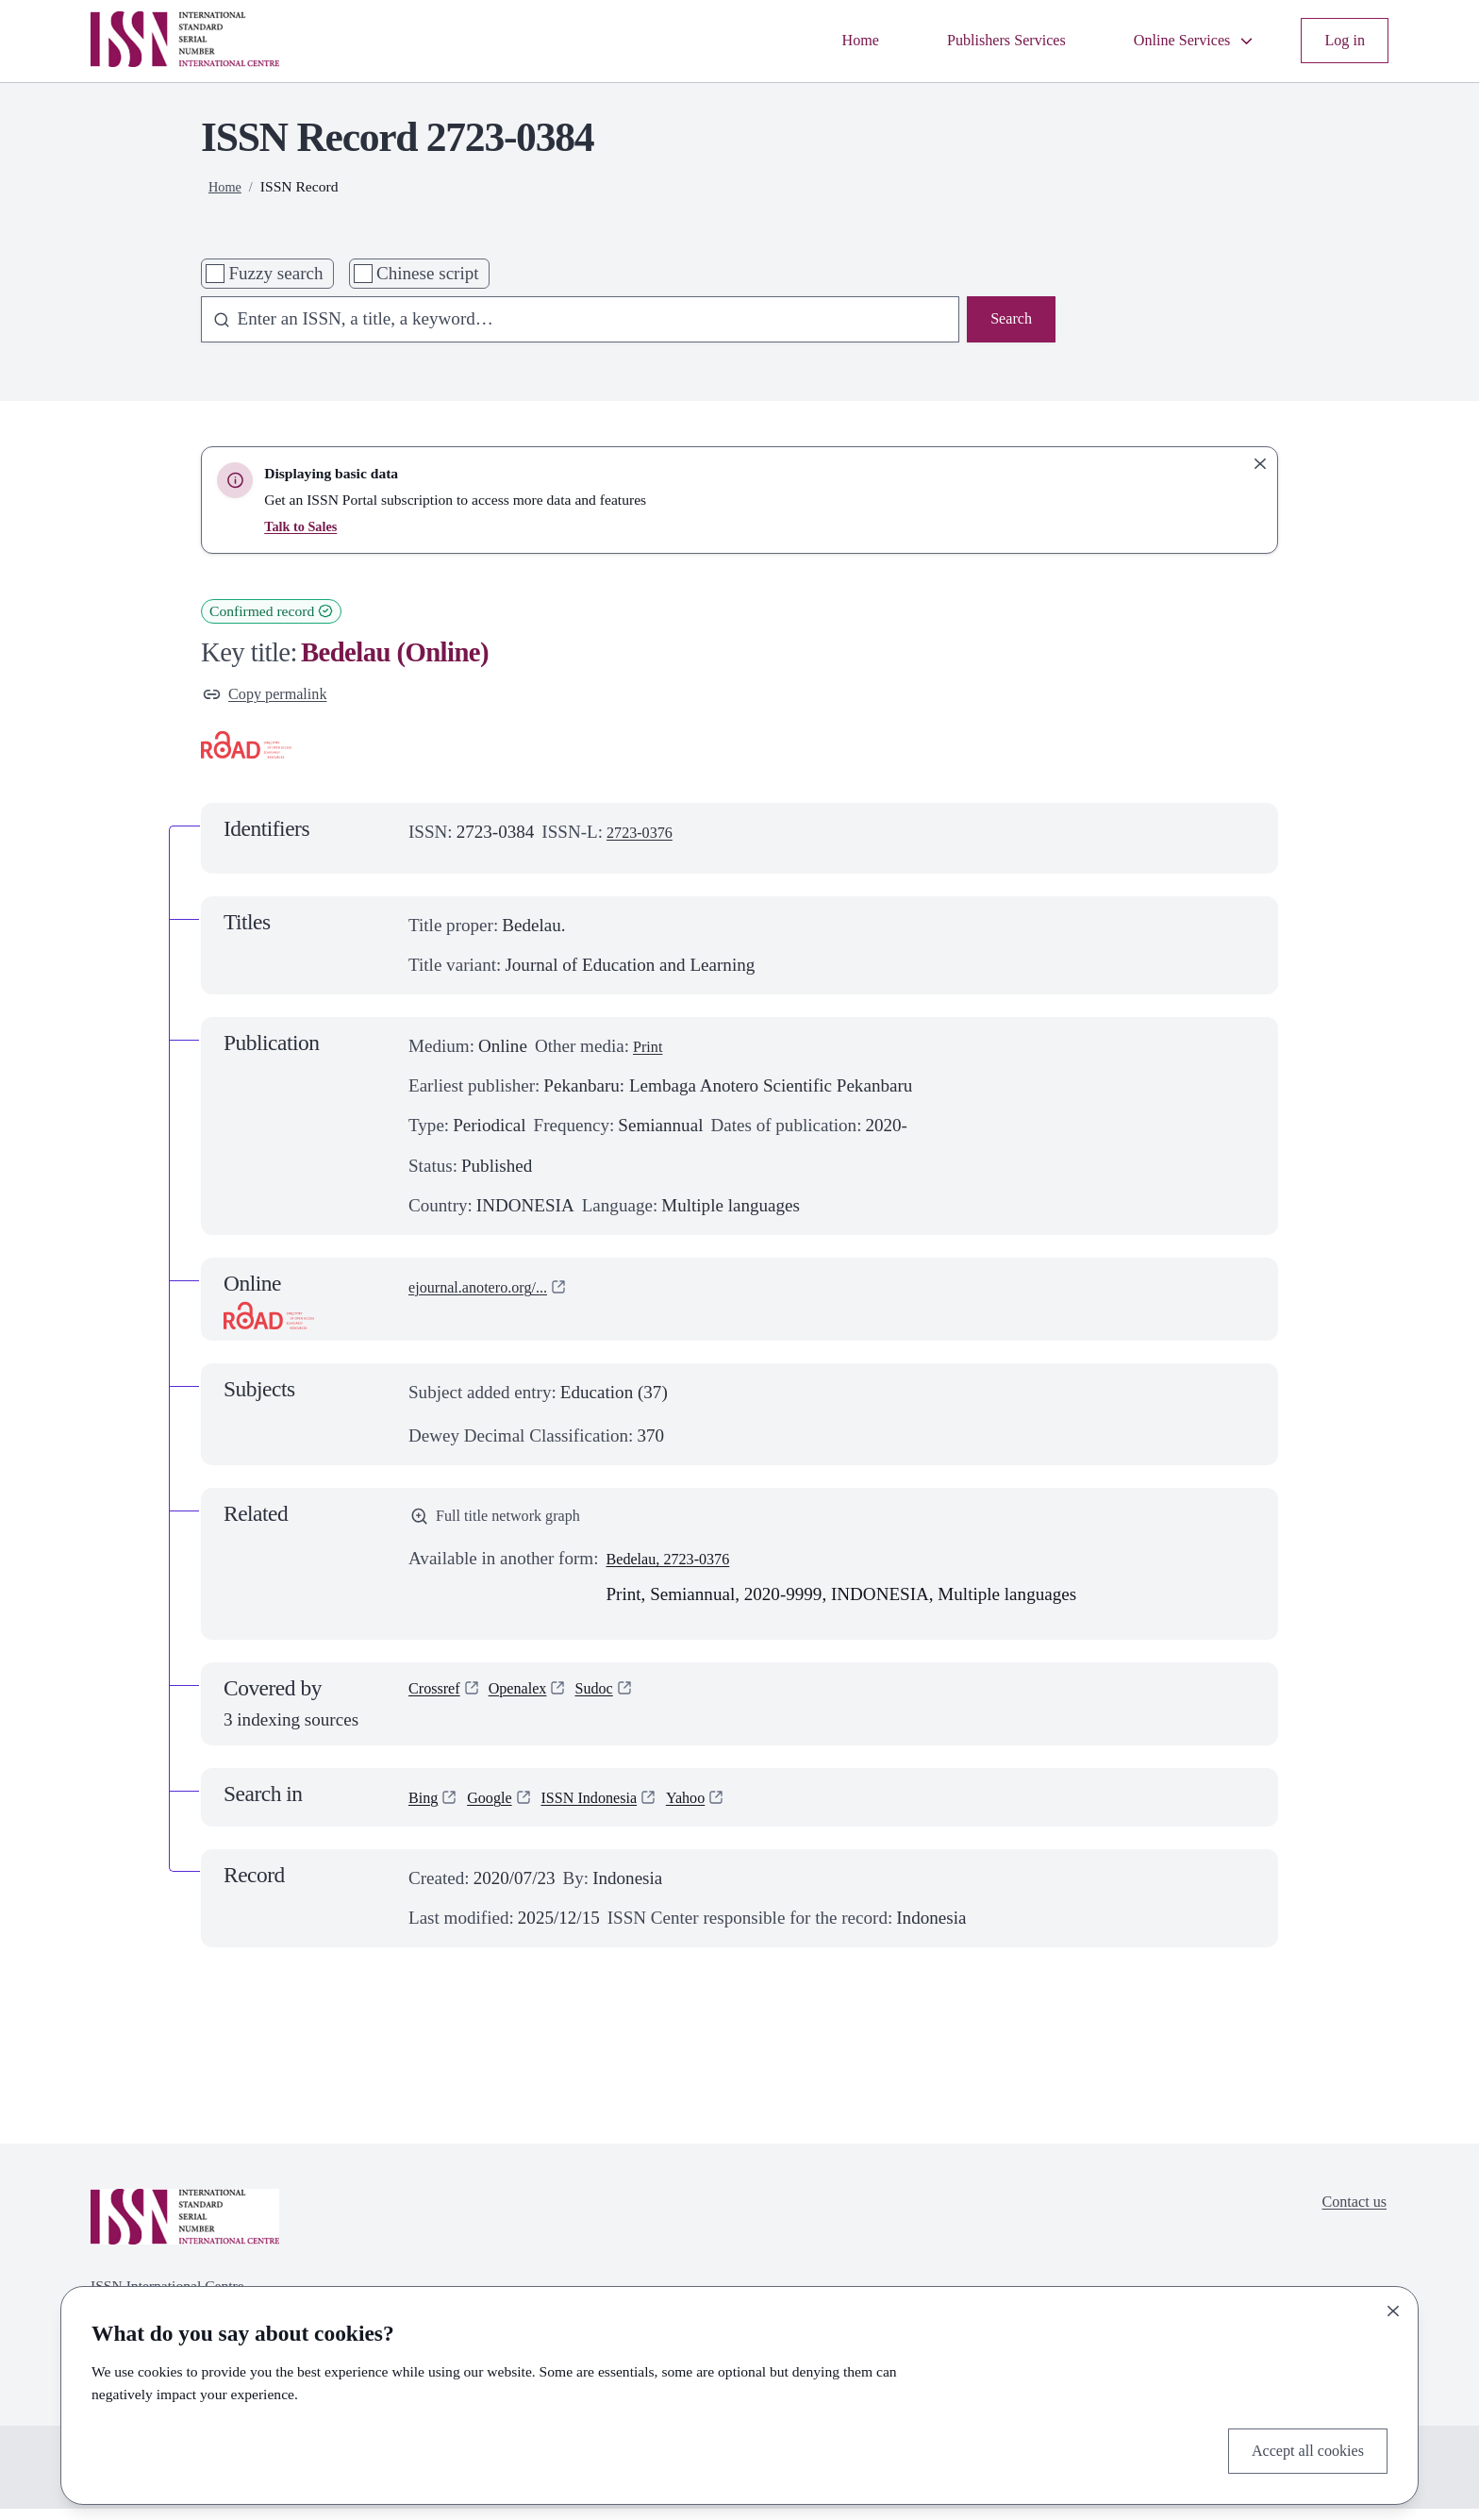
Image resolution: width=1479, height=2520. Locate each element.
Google (499, 1808)
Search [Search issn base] (1007, 321)
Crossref (439, 1701)
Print (650, 1051)
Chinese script (427, 273)
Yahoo (720, 1808)
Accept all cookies (1297, 2448)
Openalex (532, 1701)
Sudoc (617, 1701)
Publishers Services (970, 40)
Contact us (1348, 2216)
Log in (1341, 40)
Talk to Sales (303, 526)
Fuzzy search (275, 273)
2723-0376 (646, 837)
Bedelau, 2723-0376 (679, 1569)
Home (811, 40)
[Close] (1393, 2306)
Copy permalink (274, 697)
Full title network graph (508, 1524)
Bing (425, 1808)
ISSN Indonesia (611, 1808)
